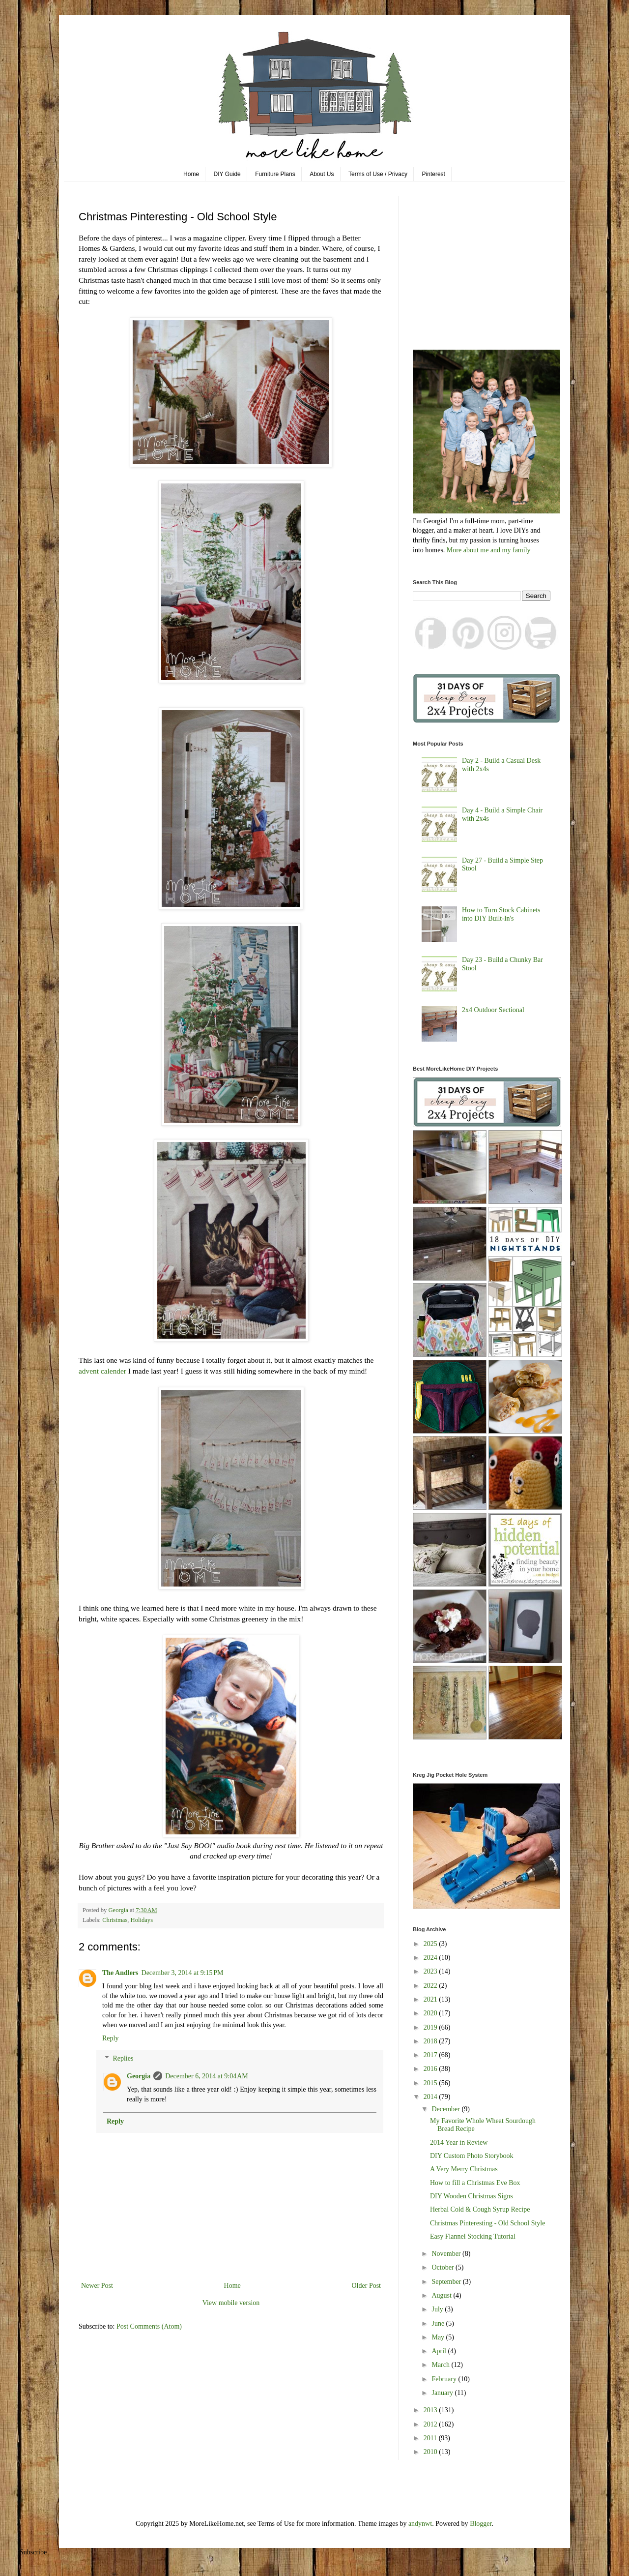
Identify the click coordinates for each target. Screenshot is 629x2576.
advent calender (102, 1371)
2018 (431, 2041)
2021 (431, 1999)
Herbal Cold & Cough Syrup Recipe (480, 2209)
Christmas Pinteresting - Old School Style (487, 2223)
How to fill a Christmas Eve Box (475, 2183)
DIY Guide (227, 174)
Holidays (142, 1920)
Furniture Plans (275, 174)
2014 (431, 2096)
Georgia (138, 2076)
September (446, 2281)
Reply (110, 2038)
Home (191, 174)
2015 (431, 2083)
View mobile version (231, 2302)
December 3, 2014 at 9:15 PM (183, 1973)
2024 (431, 1957)
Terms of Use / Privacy (377, 174)
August (442, 2295)
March (441, 2364)
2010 (431, 2452)
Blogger (480, 2523)
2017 (431, 2055)
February (444, 2379)
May (438, 2337)
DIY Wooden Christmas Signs (471, 2196)
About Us (322, 174)
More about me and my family (489, 550)
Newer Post (97, 2285)
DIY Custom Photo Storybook (471, 2155)
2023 (431, 1971)
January (443, 2392)
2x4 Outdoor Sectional (493, 1010)
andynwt (420, 2523)
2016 (431, 2068)
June (438, 2323)
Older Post (366, 2285)
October (443, 2267)
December (446, 2109)
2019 (431, 2027)
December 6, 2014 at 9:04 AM (206, 2076)
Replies (123, 2058)
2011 (431, 2438)
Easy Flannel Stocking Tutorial (472, 2236)
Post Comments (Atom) (149, 2326)
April (439, 2351)
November (446, 2253)
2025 (431, 1943)
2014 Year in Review (458, 2142)
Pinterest (433, 174)
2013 (431, 2410)
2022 (431, 1985)
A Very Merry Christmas (464, 2169)
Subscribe (33, 2552)
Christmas (114, 1920)
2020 (431, 2013)
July (438, 2309)
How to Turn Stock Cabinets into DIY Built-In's (501, 914)
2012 (431, 2424)
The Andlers (120, 1973)
